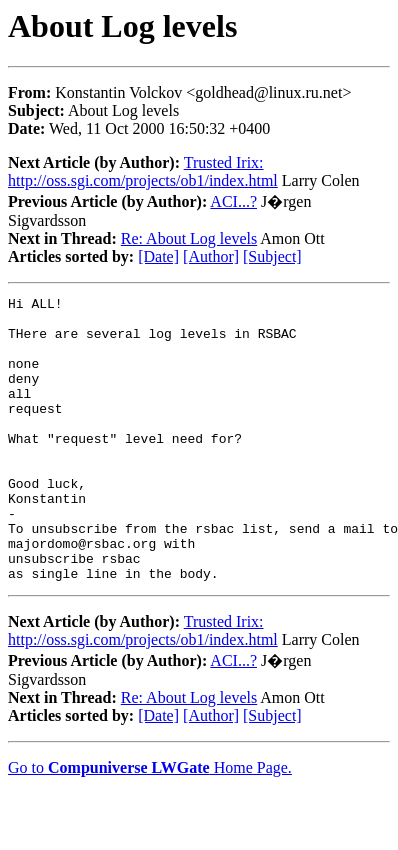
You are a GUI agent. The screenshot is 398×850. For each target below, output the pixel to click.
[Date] (158, 256)
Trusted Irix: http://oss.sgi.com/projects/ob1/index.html (143, 171)
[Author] (211, 256)
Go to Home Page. (150, 824)
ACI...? (233, 201)
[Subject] (272, 256)
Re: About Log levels (189, 238)
